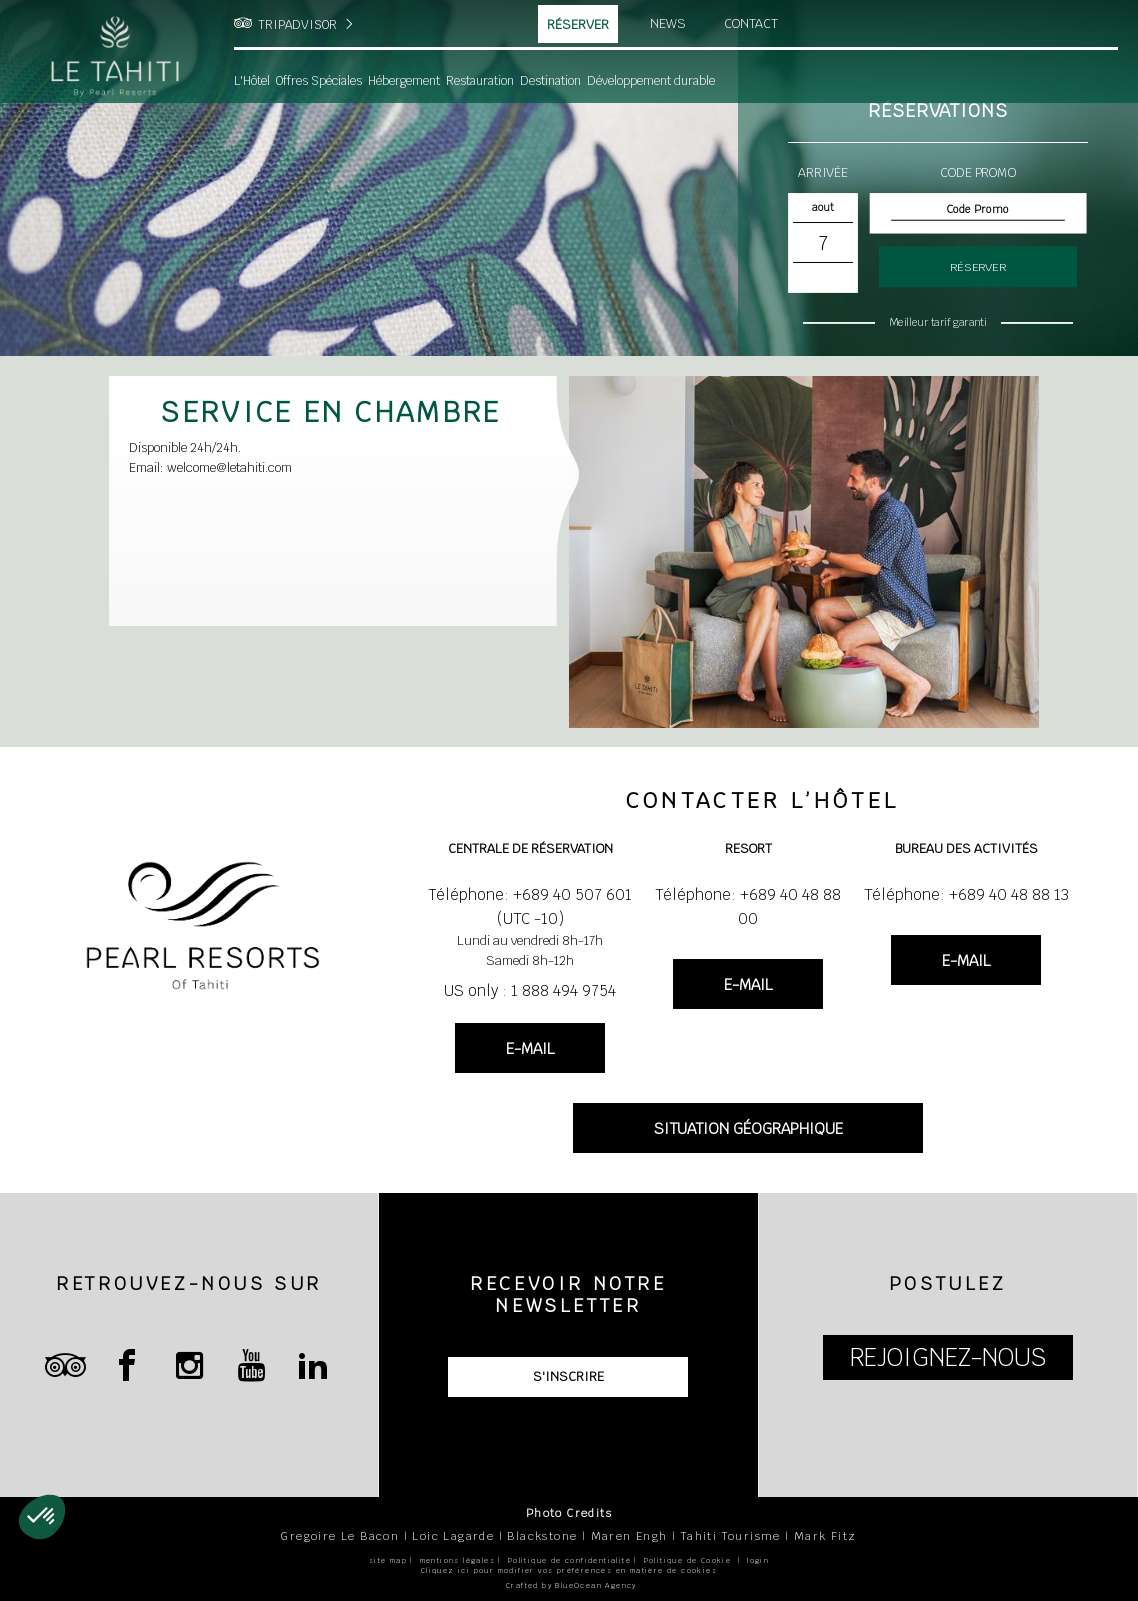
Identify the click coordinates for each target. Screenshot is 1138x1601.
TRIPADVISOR (297, 25)
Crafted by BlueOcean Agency (571, 1585)
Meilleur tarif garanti (937, 322)
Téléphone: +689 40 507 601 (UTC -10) (530, 906)
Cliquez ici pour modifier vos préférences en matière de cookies (569, 1570)
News (668, 23)
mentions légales (457, 1560)
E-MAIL (530, 1048)
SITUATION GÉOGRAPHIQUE (748, 1128)
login (758, 1560)
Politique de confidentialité (569, 1560)
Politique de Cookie (688, 1560)
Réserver (578, 24)
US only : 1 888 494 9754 (530, 990)
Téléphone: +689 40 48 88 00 (748, 906)
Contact (751, 23)
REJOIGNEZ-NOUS (948, 1357)
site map (388, 1560)
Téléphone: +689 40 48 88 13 (966, 894)
